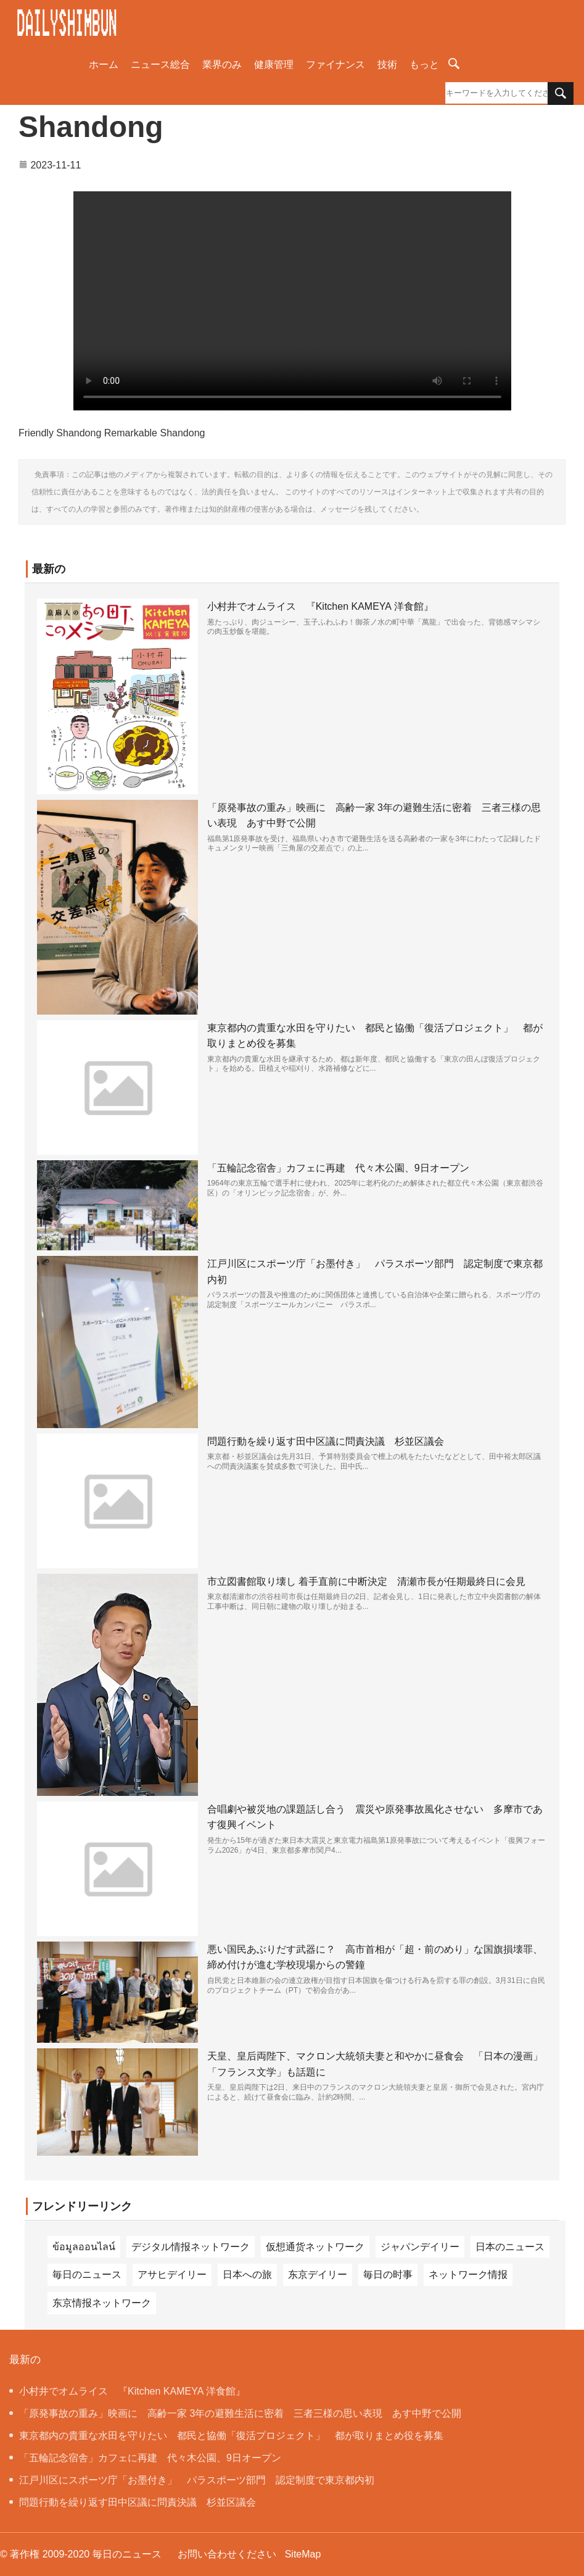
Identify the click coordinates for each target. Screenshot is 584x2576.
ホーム (103, 64)
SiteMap (303, 2554)
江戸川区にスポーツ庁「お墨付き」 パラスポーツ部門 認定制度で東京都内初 (191, 2480)
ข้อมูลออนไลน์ (83, 2247)
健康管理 (274, 64)
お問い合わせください (227, 2554)
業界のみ (222, 64)
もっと (424, 64)
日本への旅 (247, 2274)
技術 (387, 64)
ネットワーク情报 (468, 2274)
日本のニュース (510, 2247)
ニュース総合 (160, 64)
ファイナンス (335, 64)
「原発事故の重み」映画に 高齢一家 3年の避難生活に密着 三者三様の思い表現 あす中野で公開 (235, 2413)
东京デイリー (317, 2274)
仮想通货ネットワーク (315, 2247)
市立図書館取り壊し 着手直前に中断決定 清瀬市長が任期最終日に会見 (366, 1581)
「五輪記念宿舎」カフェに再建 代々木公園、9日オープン (338, 1168)
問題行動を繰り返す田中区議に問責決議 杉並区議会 (325, 1441)
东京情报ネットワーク (101, 2303)
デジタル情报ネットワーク (190, 2247)
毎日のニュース (86, 2274)
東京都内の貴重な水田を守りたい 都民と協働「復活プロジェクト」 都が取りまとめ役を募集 (226, 2435)
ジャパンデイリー (419, 2247)
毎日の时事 (388, 2274)
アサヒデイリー (172, 2274)
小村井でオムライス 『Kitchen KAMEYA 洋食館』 (320, 606)
